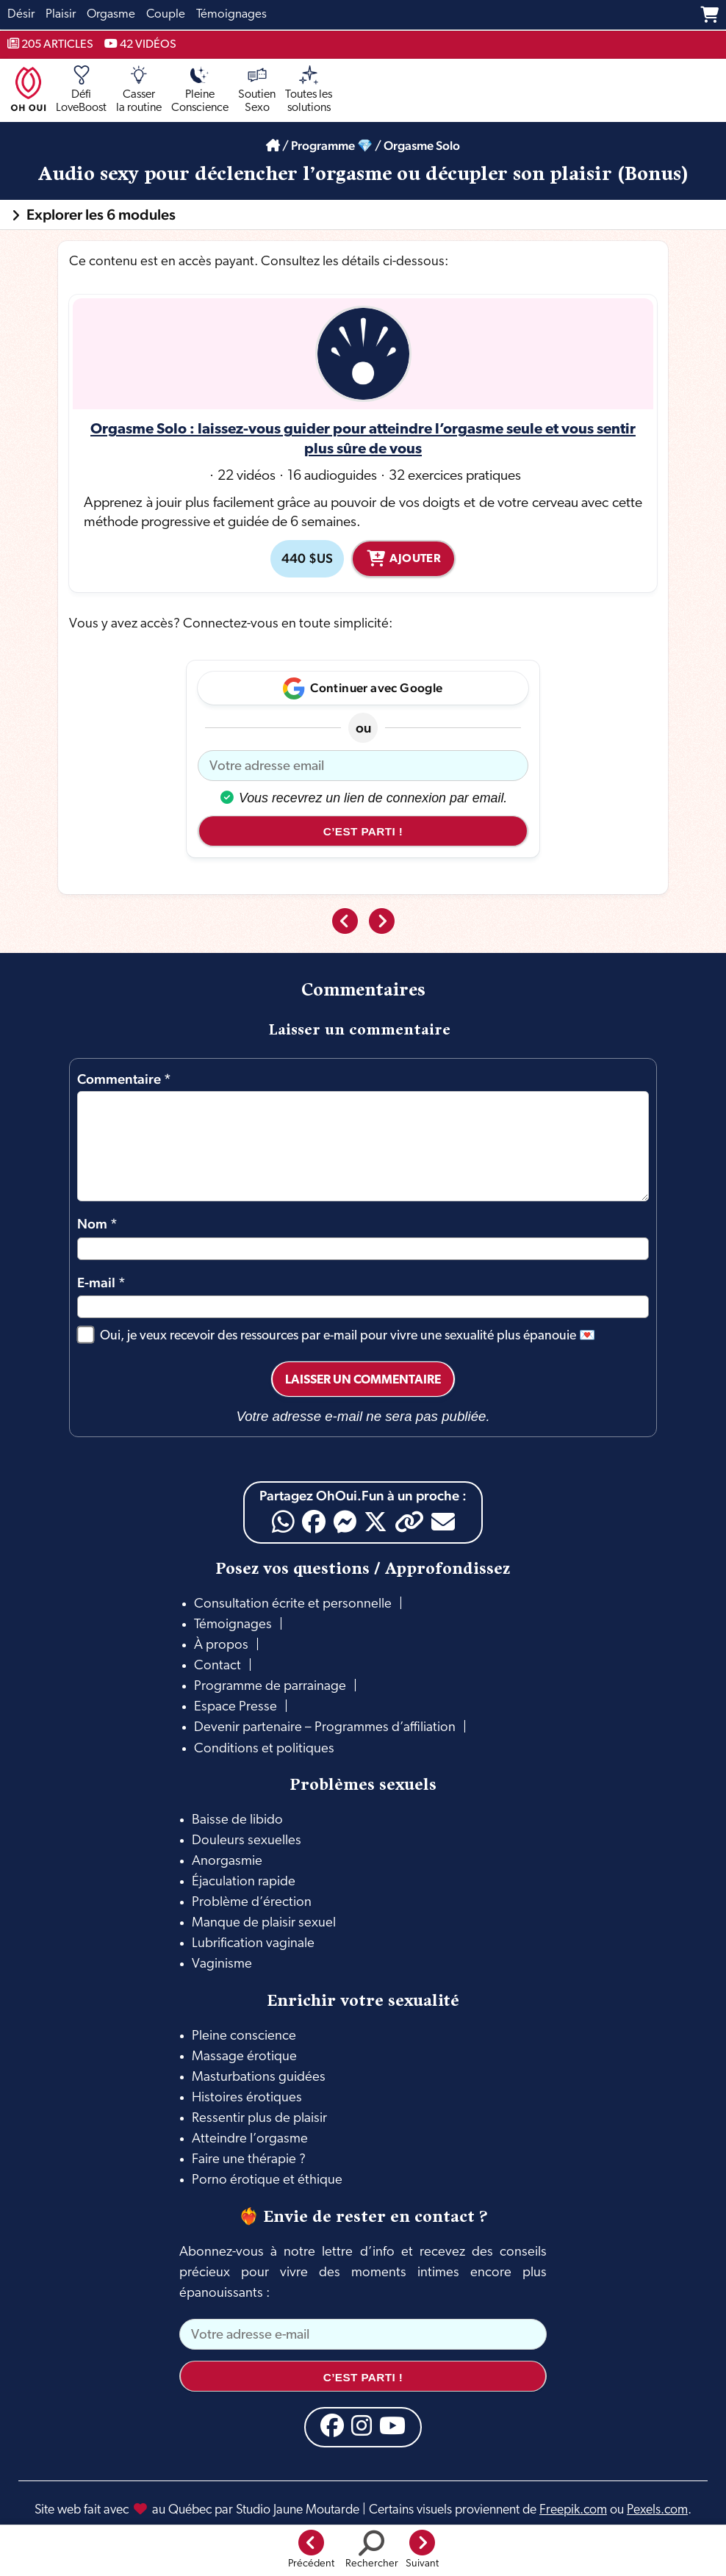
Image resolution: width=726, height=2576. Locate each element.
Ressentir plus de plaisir (259, 2119)
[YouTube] (392, 2425)
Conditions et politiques (264, 1749)
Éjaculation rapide (243, 1882)
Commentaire (124, 1079)
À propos (221, 1645)
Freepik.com (573, 2510)
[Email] (443, 1521)
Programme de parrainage (270, 1687)
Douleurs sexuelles (246, 1841)
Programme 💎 (332, 145)
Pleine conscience (244, 2036)
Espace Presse (235, 1707)
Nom (97, 1223)
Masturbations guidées (259, 2077)
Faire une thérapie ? (249, 2160)
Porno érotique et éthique (267, 2180)
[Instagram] (361, 2425)
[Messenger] (344, 1521)
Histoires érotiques (247, 2098)
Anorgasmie (227, 1861)
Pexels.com (657, 2510)
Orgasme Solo (422, 145)
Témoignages (233, 1625)
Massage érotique (244, 2057)
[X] (375, 1521)
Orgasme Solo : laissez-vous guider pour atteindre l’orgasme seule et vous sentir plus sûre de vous (363, 439)
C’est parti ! (363, 831)
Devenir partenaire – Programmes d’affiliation (325, 1728)
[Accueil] (273, 145)
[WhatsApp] (283, 1522)
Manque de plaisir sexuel (264, 1923)
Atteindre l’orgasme (250, 2139)
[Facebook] (314, 1521)
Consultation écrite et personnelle (293, 1604)
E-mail (101, 1282)
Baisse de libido (237, 1820)
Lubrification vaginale (253, 1944)
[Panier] (709, 15)
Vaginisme (222, 1964)
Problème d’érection (252, 1903)
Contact (217, 1666)
